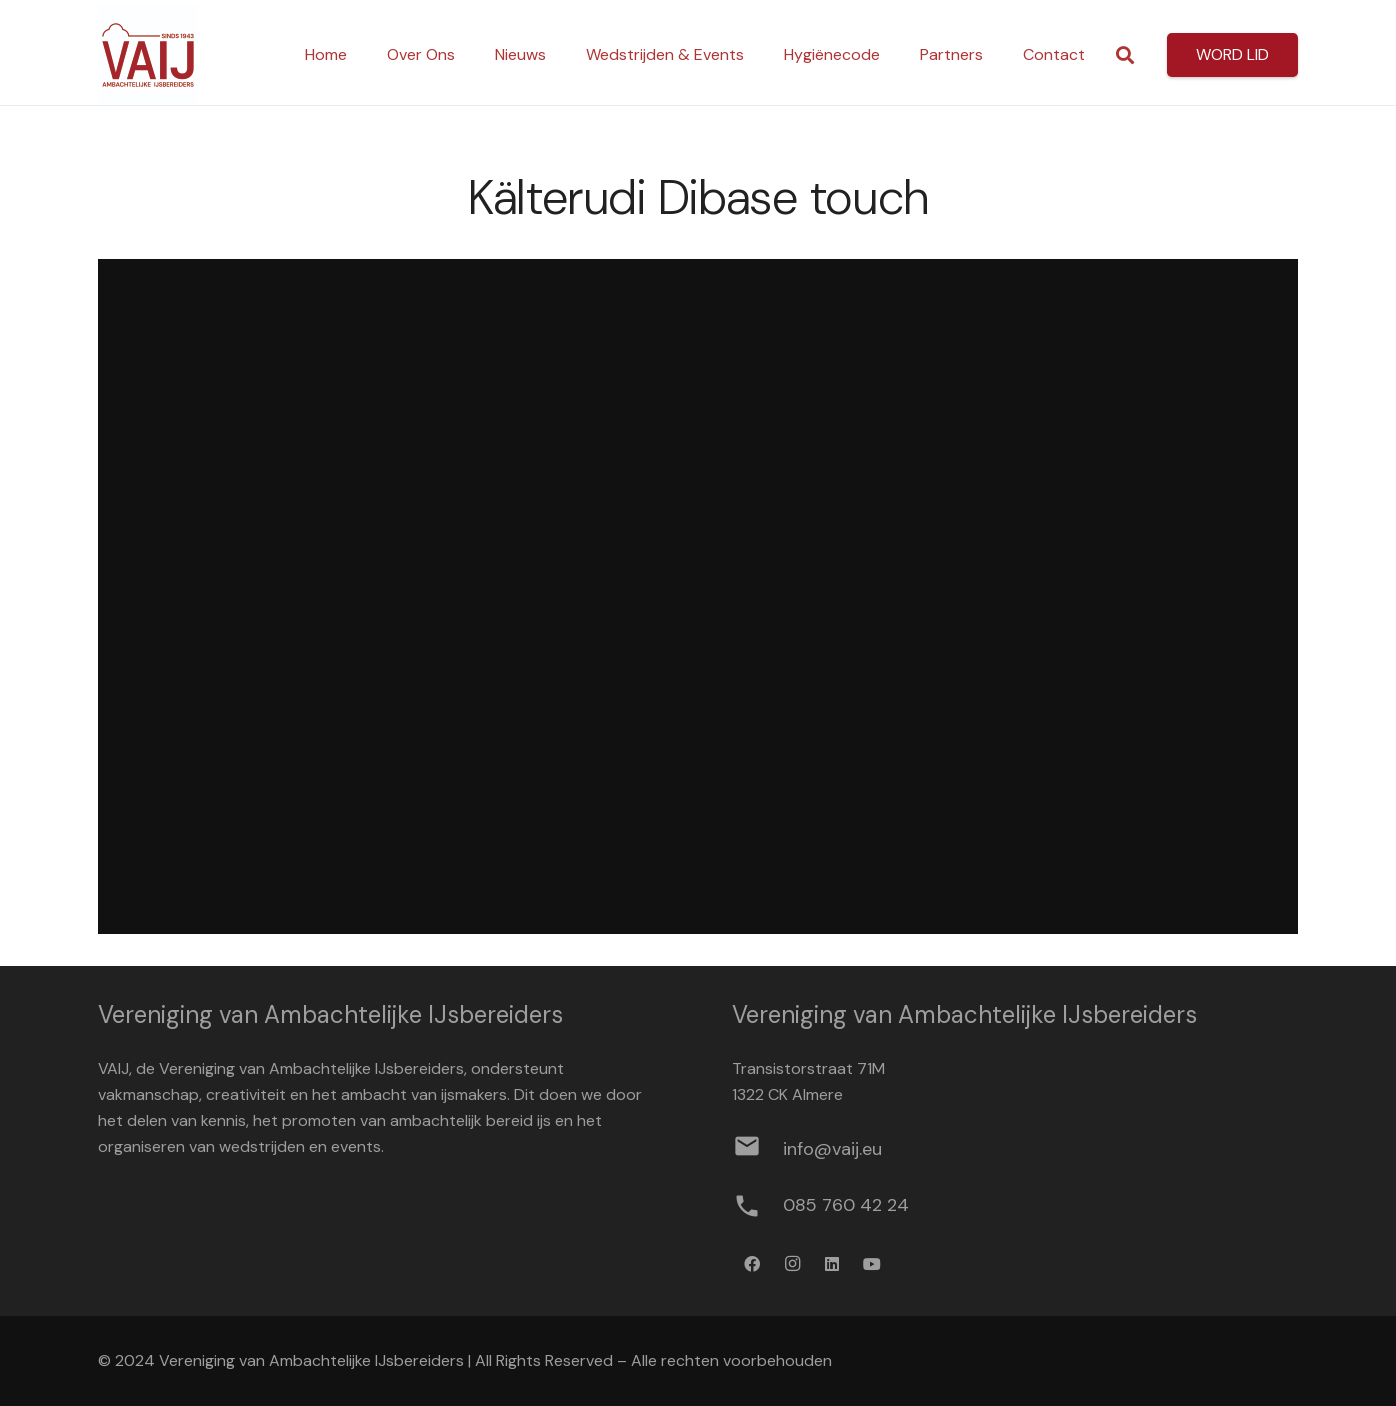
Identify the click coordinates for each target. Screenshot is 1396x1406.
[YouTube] (872, 1264)
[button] (1125, 55)
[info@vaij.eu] (757, 1150)
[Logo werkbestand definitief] (148, 55)
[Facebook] (752, 1264)
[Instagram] (792, 1264)
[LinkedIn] (832, 1264)
